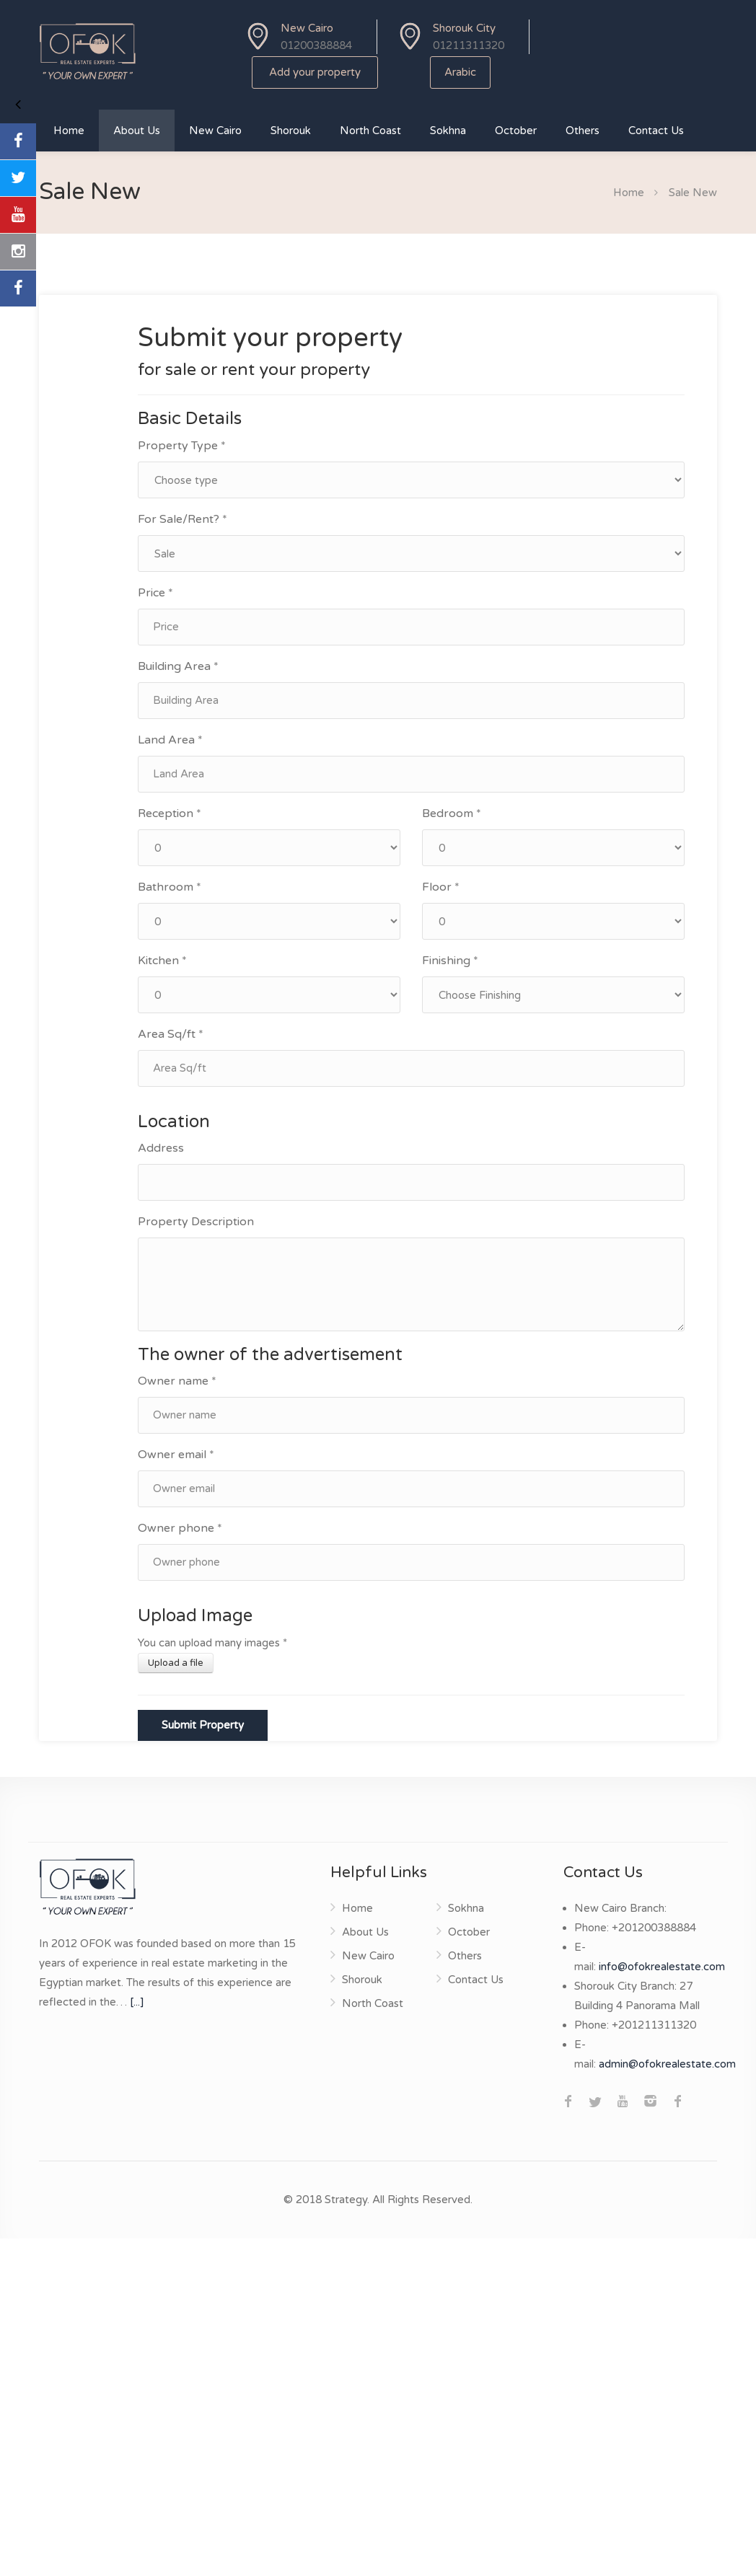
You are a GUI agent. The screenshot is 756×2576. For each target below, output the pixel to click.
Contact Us (656, 130)
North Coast (370, 130)
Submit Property (203, 1725)
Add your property (315, 72)
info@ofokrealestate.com (662, 1966)
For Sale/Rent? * (182, 519)
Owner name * (177, 1381)
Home (68, 130)
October (516, 130)
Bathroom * (169, 887)
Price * (155, 593)
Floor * (441, 887)
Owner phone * (180, 1528)
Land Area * (170, 740)
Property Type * (182, 445)
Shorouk (291, 130)
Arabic (460, 72)
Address (161, 1148)
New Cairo (215, 130)
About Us (136, 130)
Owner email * (176, 1454)
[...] (137, 2001)
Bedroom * (451, 813)
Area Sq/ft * (170, 1034)
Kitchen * (162, 960)
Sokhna (448, 130)
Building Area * (178, 666)
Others (582, 130)
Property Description (196, 1221)
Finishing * (450, 960)
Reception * (169, 813)
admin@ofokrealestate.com (667, 2063)
